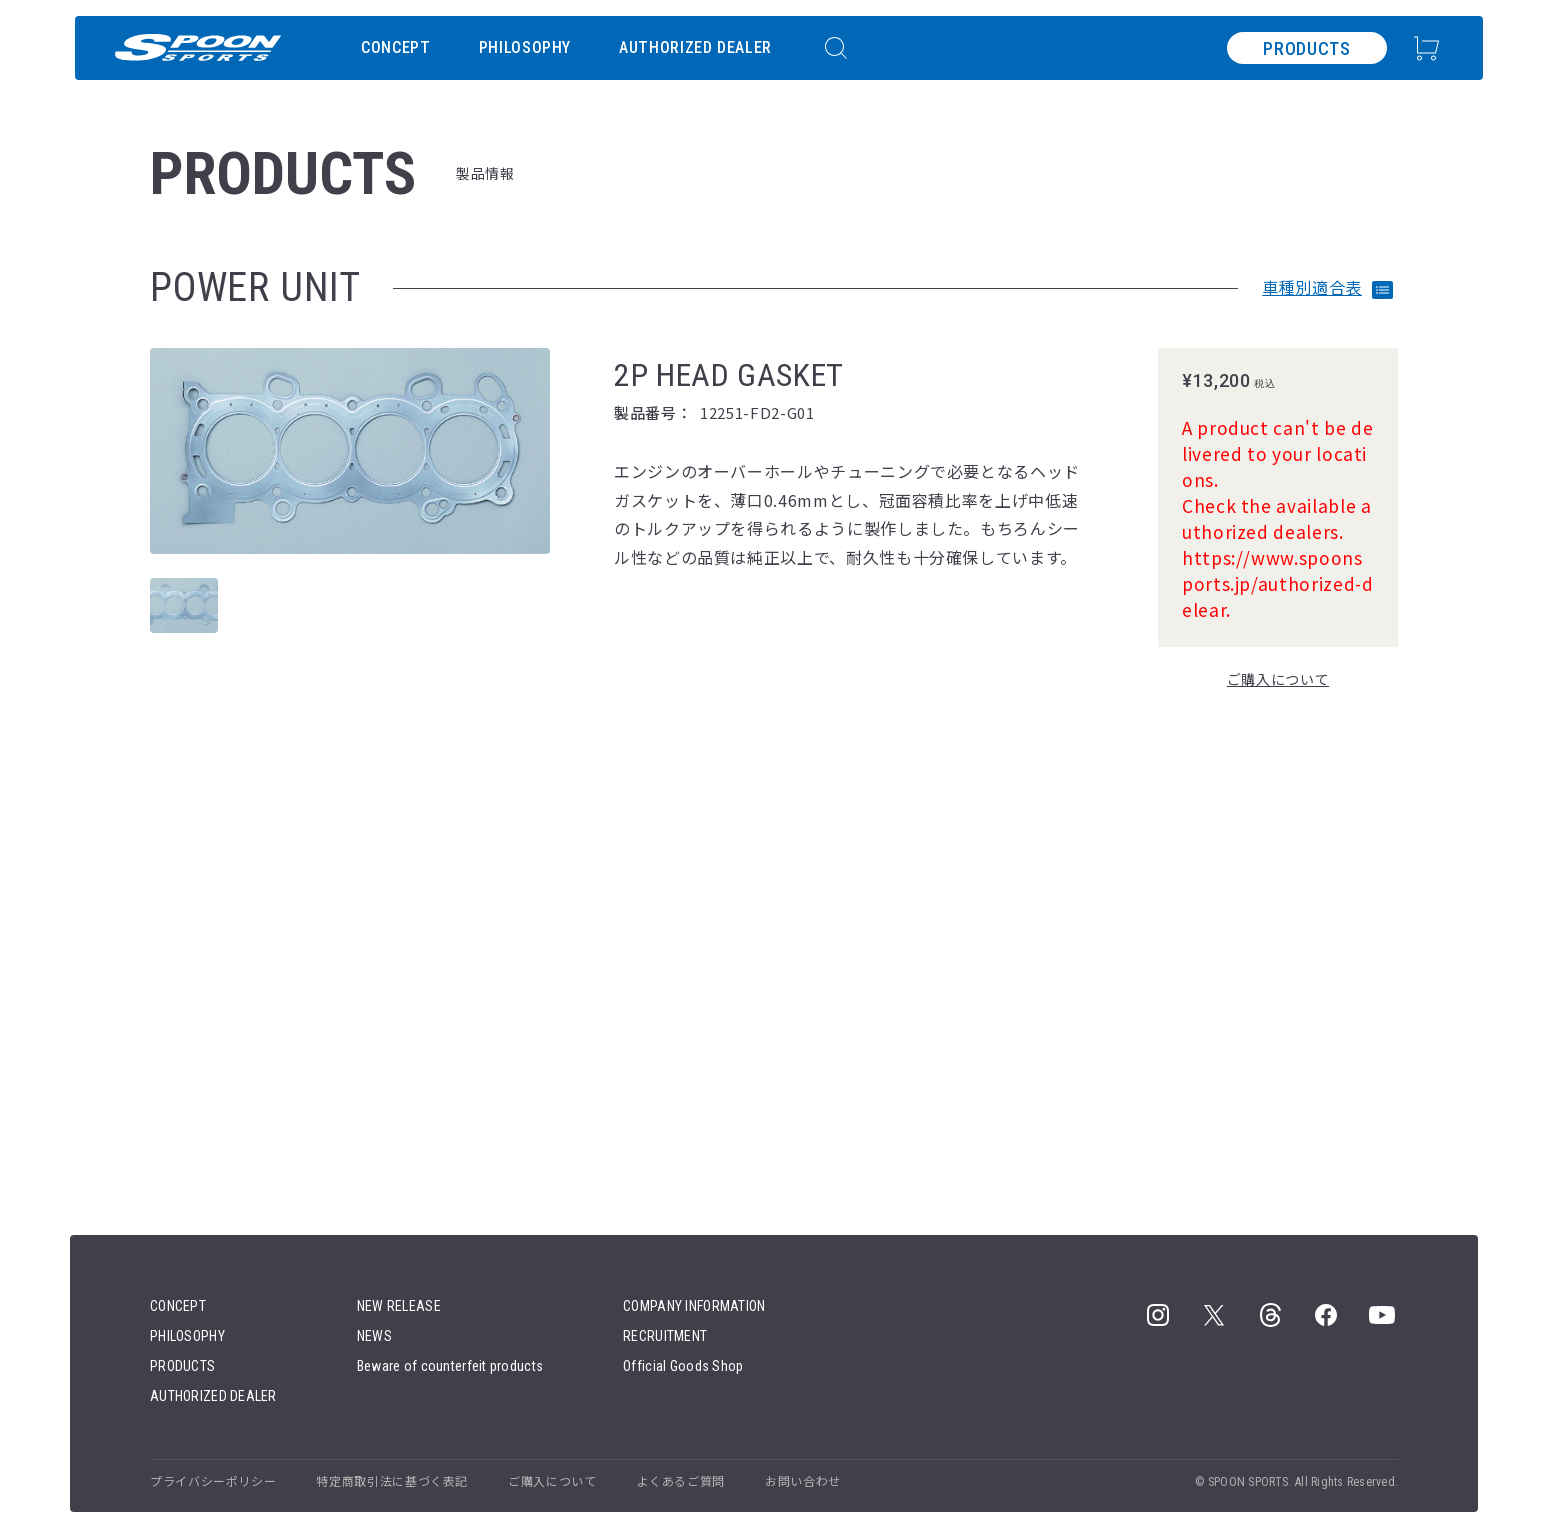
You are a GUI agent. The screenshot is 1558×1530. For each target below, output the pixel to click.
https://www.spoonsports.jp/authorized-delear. (1277, 583)
